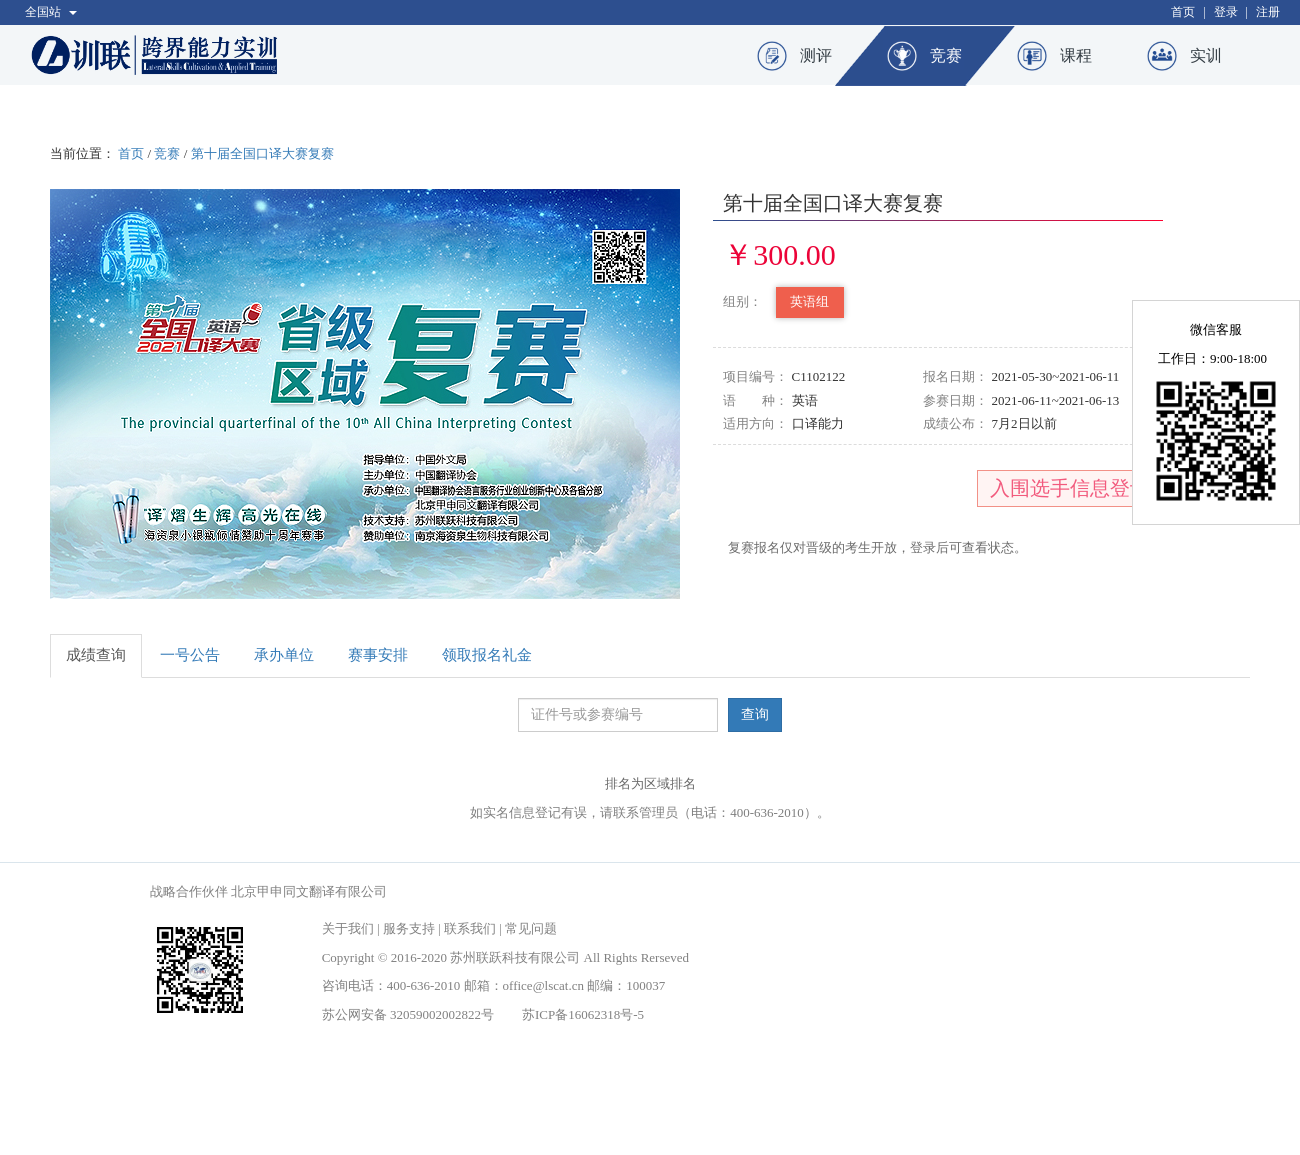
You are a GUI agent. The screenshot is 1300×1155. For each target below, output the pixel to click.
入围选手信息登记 (1070, 488)
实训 (1206, 55)
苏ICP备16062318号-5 (583, 1014)
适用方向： (755, 423)
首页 (1183, 12)
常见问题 (531, 928)
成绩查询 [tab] (96, 655)
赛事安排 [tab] (378, 655)
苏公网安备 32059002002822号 (408, 1014)
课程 (1076, 55)
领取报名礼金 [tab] (487, 655)
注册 (1268, 12)
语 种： (755, 400)
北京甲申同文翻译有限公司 (309, 891)
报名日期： (955, 376)
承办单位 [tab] (284, 655)
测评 (816, 55)
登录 (1226, 12)
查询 (755, 714)
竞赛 (946, 55)
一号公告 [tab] (190, 655)
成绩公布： (955, 423)
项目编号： (755, 376)
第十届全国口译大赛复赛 (262, 153)
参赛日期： (955, 400)
